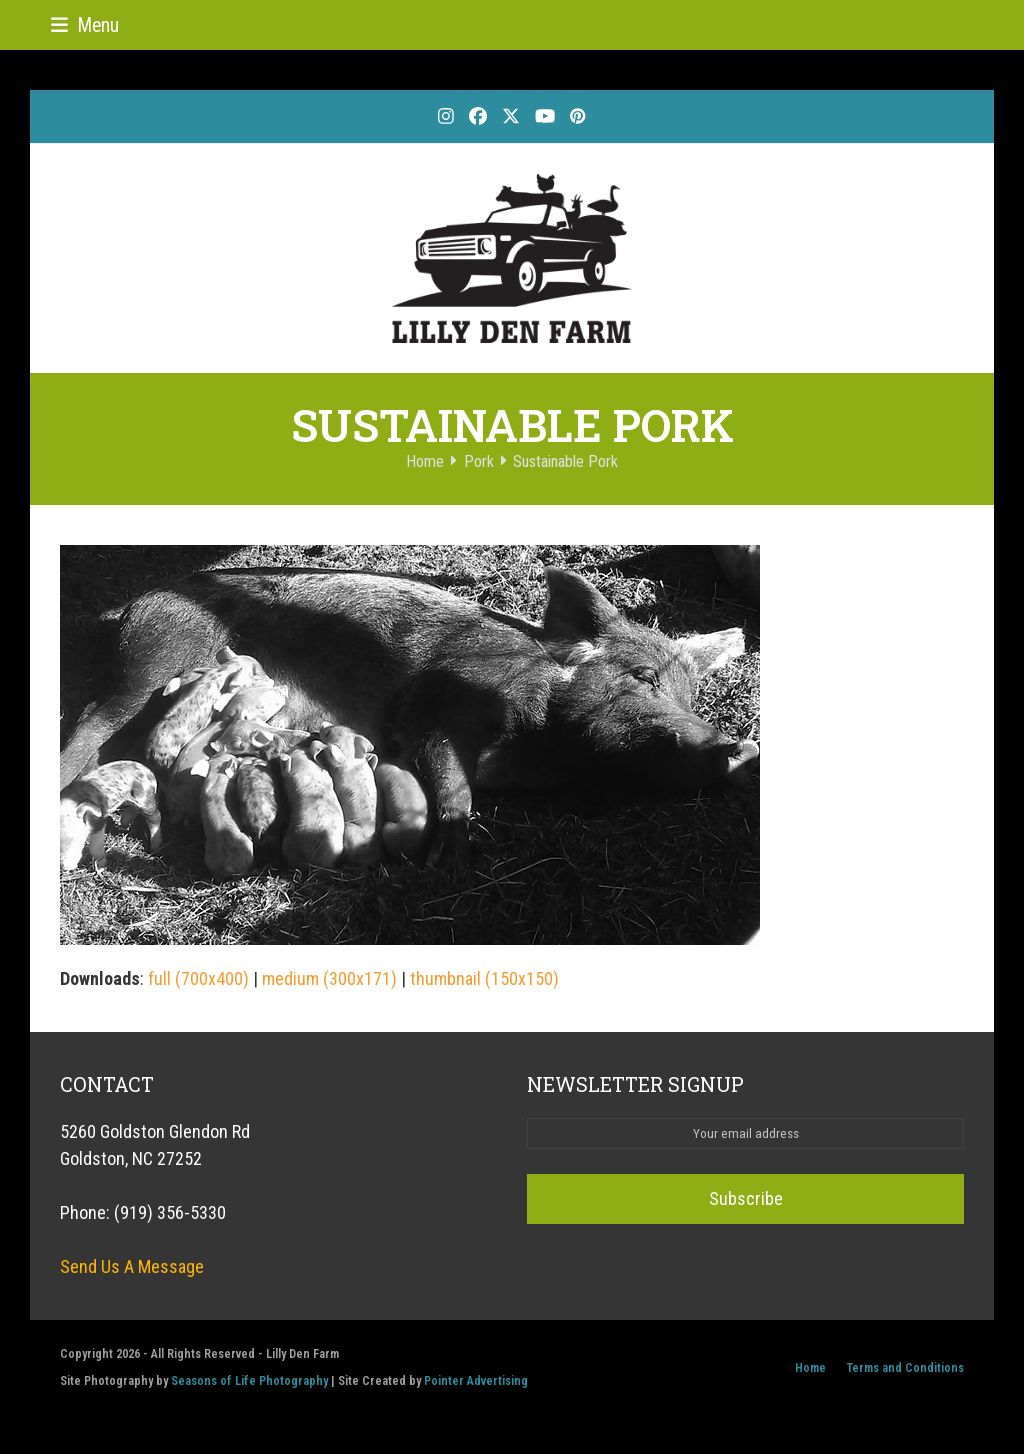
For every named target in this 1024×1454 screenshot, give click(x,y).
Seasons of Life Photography (249, 1380)
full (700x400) (198, 978)
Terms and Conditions (905, 1367)
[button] (85, 25)
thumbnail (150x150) (484, 978)
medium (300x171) (329, 978)
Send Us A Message (132, 1266)
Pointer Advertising (476, 1380)
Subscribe (746, 1198)
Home (810, 1367)
